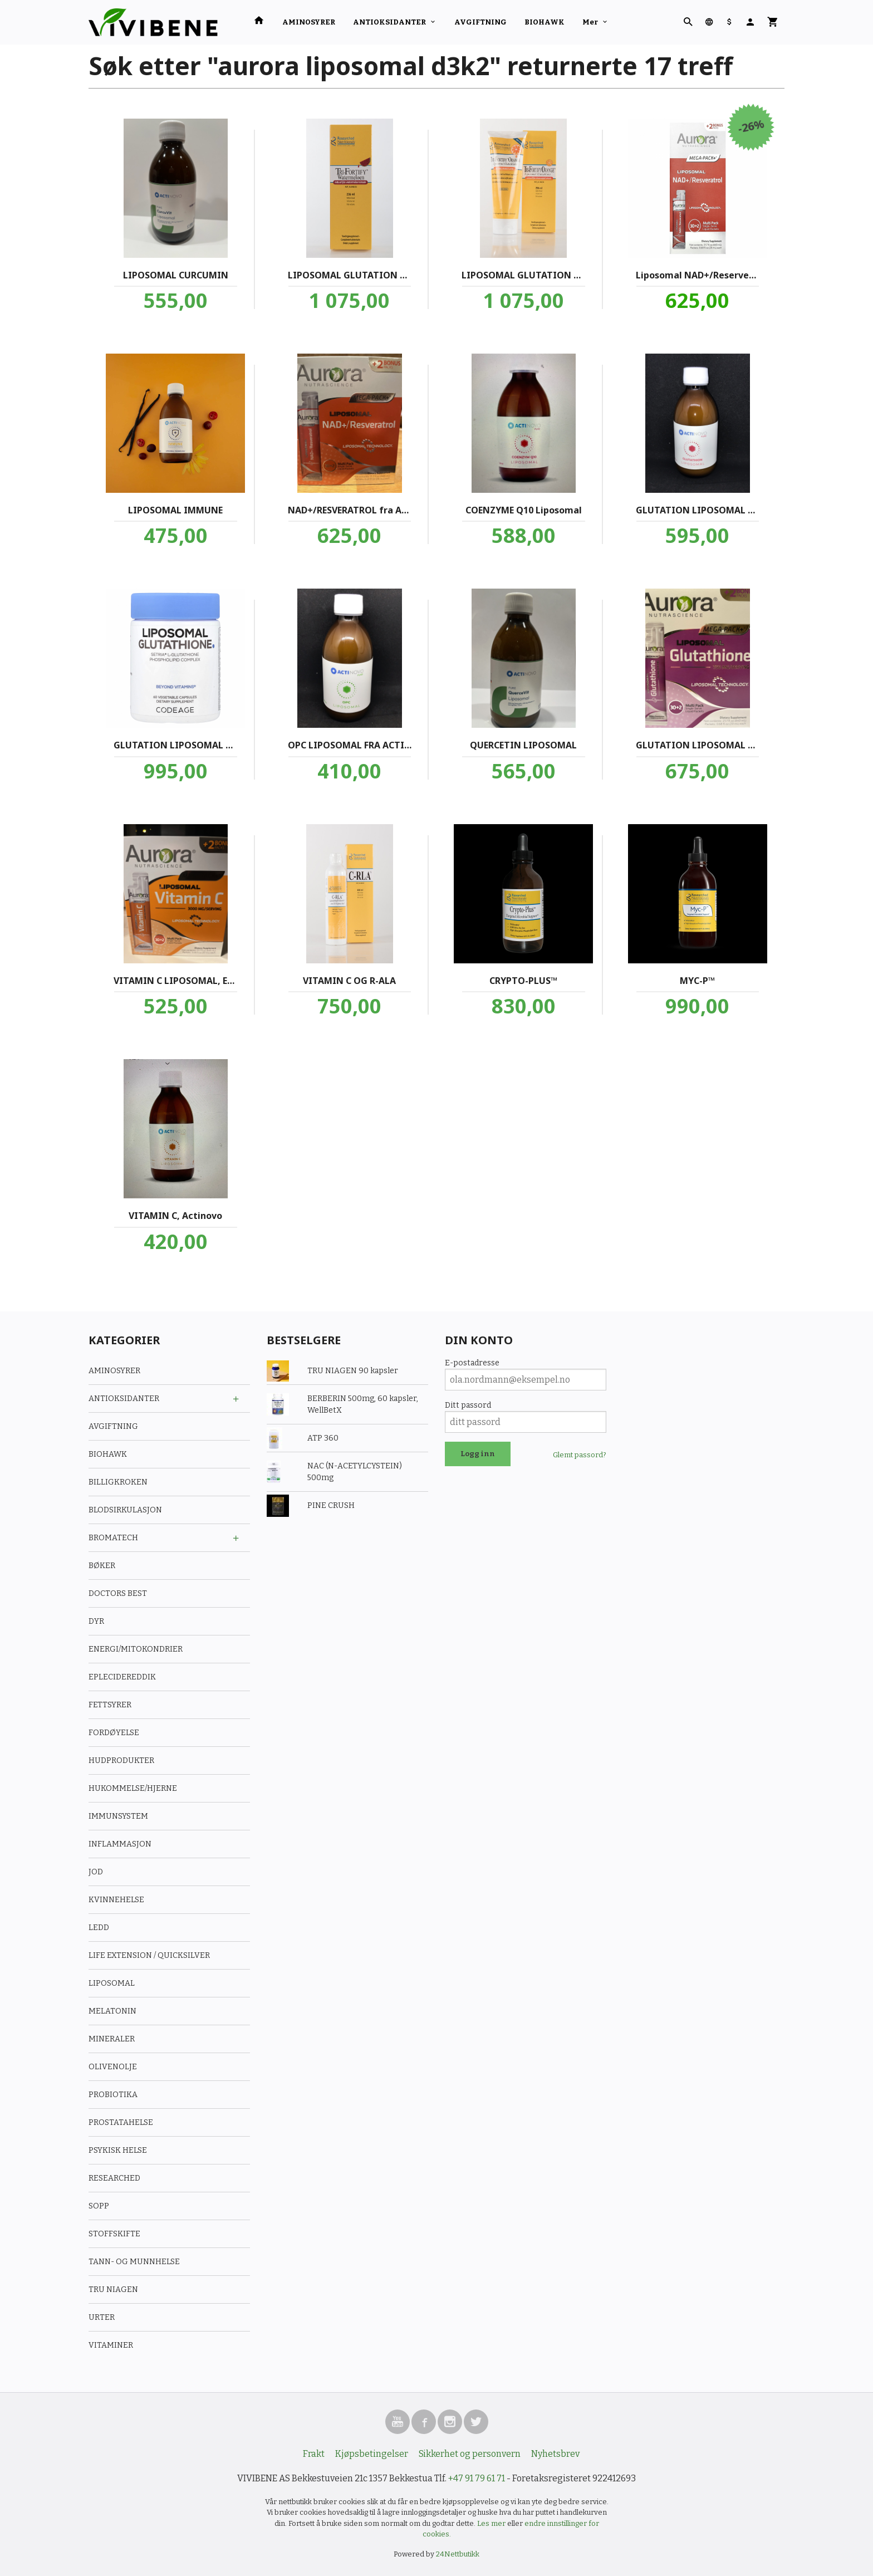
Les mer (492, 2523)
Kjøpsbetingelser (371, 2453)
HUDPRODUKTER (121, 1760)
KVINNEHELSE (116, 1899)
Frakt (314, 2453)
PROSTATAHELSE (121, 2122)
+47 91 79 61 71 (476, 2478)
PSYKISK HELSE (118, 2150)
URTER (102, 2317)
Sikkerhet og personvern (470, 2453)
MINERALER (112, 2039)
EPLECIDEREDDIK (122, 1677)
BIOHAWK (544, 22)
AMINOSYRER (308, 22)
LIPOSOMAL (112, 1983)
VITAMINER (111, 2345)
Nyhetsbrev (555, 2453)
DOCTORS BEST (118, 1593)
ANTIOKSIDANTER (389, 22)
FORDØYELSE (114, 1732)
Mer (590, 22)
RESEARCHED (114, 2178)
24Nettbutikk (457, 2554)
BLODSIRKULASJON (125, 1510)
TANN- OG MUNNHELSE (134, 2261)
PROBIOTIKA (113, 2094)
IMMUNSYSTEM (118, 1816)
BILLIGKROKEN (118, 1482)
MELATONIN (112, 2011)
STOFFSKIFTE (114, 2234)
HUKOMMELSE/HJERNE (133, 1788)
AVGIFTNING (480, 22)
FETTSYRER (110, 1705)
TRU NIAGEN (113, 2289)
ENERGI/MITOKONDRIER (136, 1649)
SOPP (99, 2206)
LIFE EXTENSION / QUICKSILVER (149, 1955)
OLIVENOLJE (113, 2066)
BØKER (102, 1565)
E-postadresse (472, 1363)
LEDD (99, 1927)
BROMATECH (113, 1537)
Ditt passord (468, 1405)
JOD (96, 1872)
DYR (96, 1621)
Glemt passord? (579, 1455)
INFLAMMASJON (120, 1844)
